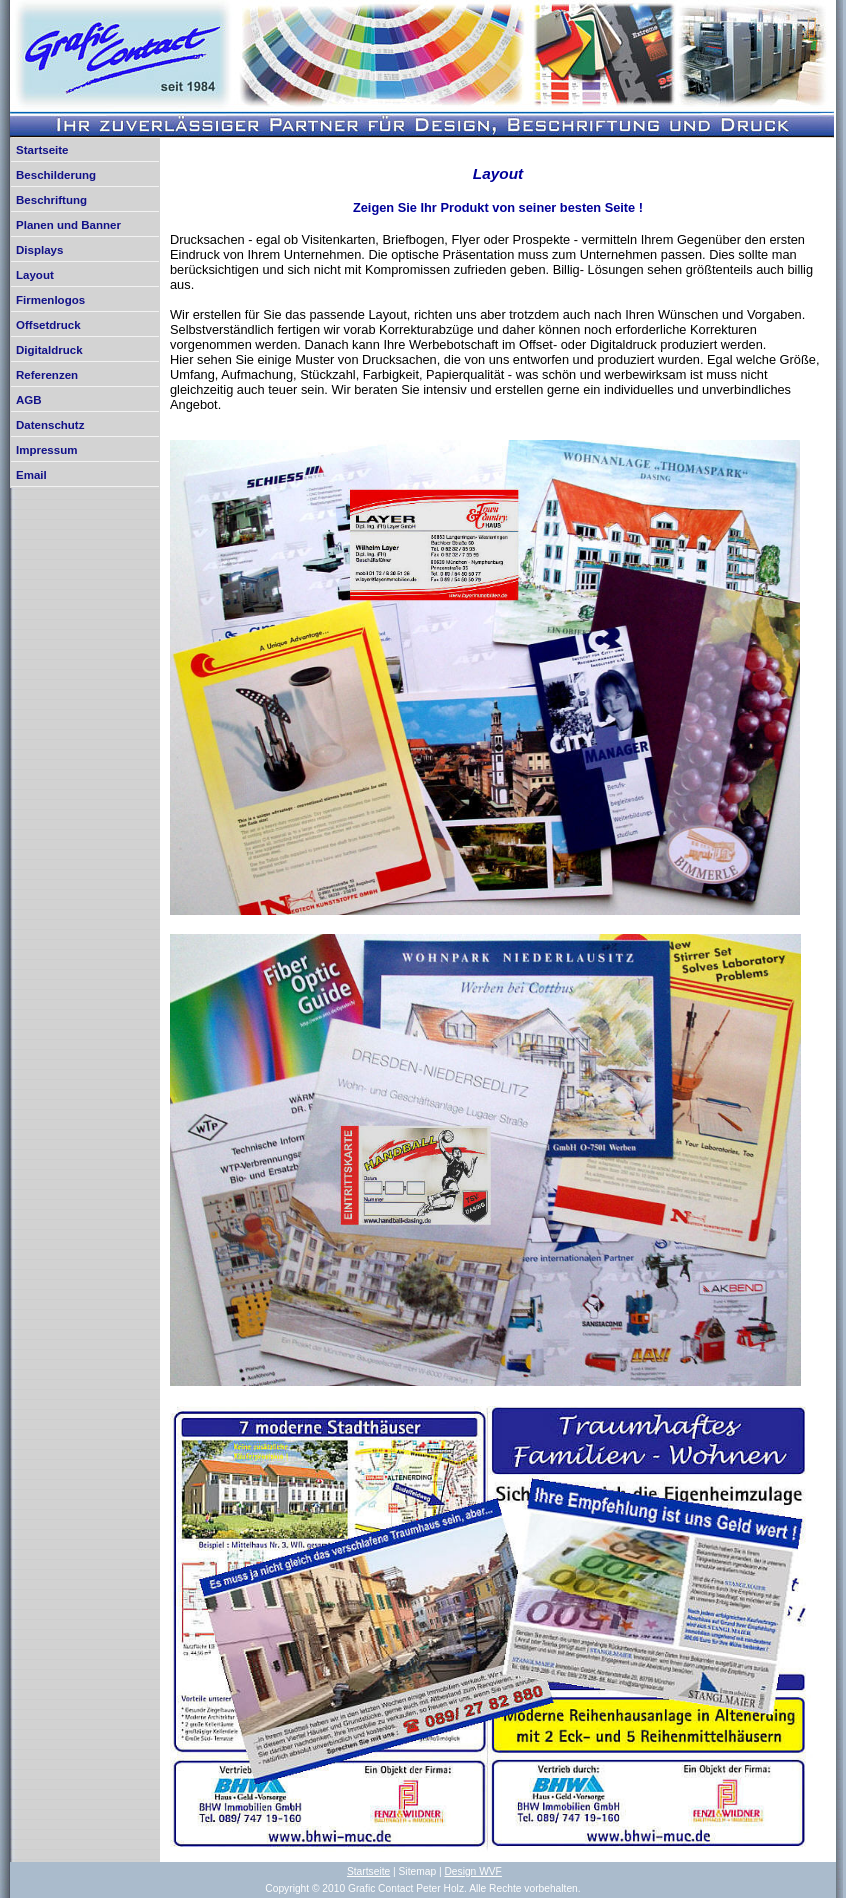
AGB (29, 400)
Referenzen (47, 375)
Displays (39, 250)
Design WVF (472, 1871)
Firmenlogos (50, 300)
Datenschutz (50, 425)
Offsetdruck (48, 325)
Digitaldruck (49, 350)
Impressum (46, 450)
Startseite (42, 150)
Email (31, 475)
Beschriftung (51, 200)
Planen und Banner (68, 225)
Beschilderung (56, 175)
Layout (35, 275)
